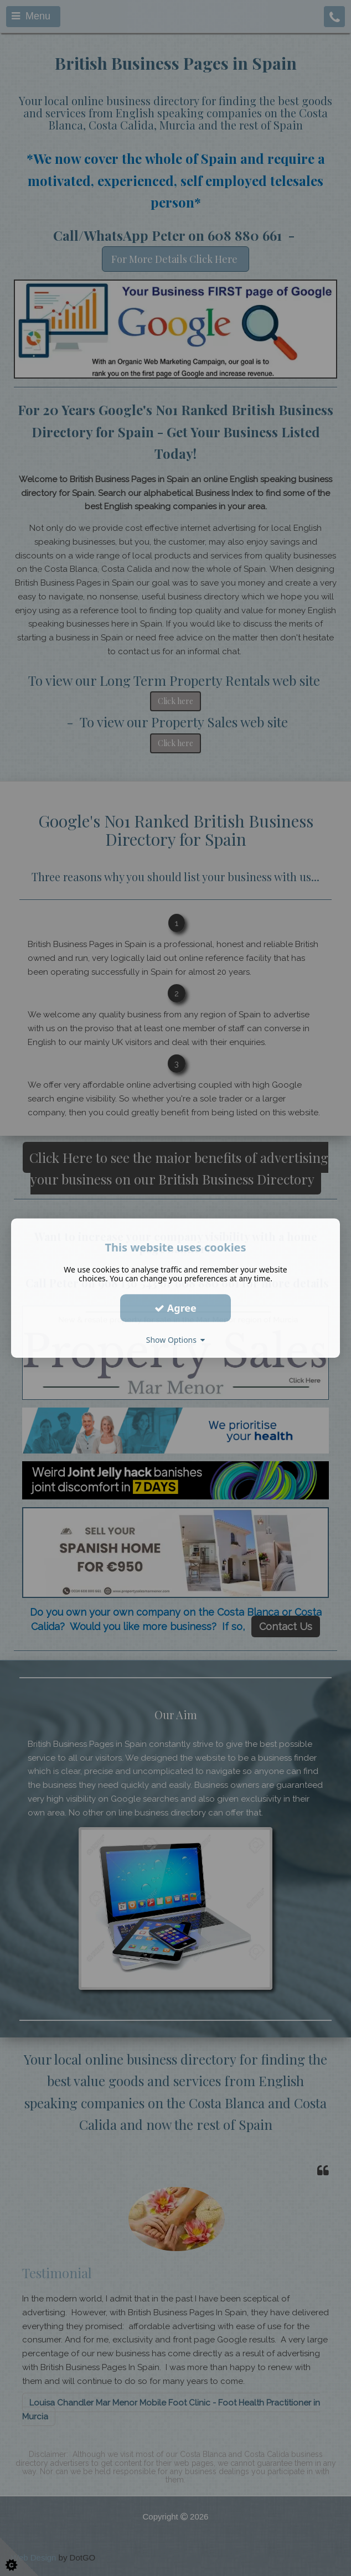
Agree (175, 1308)
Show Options (175, 1339)
